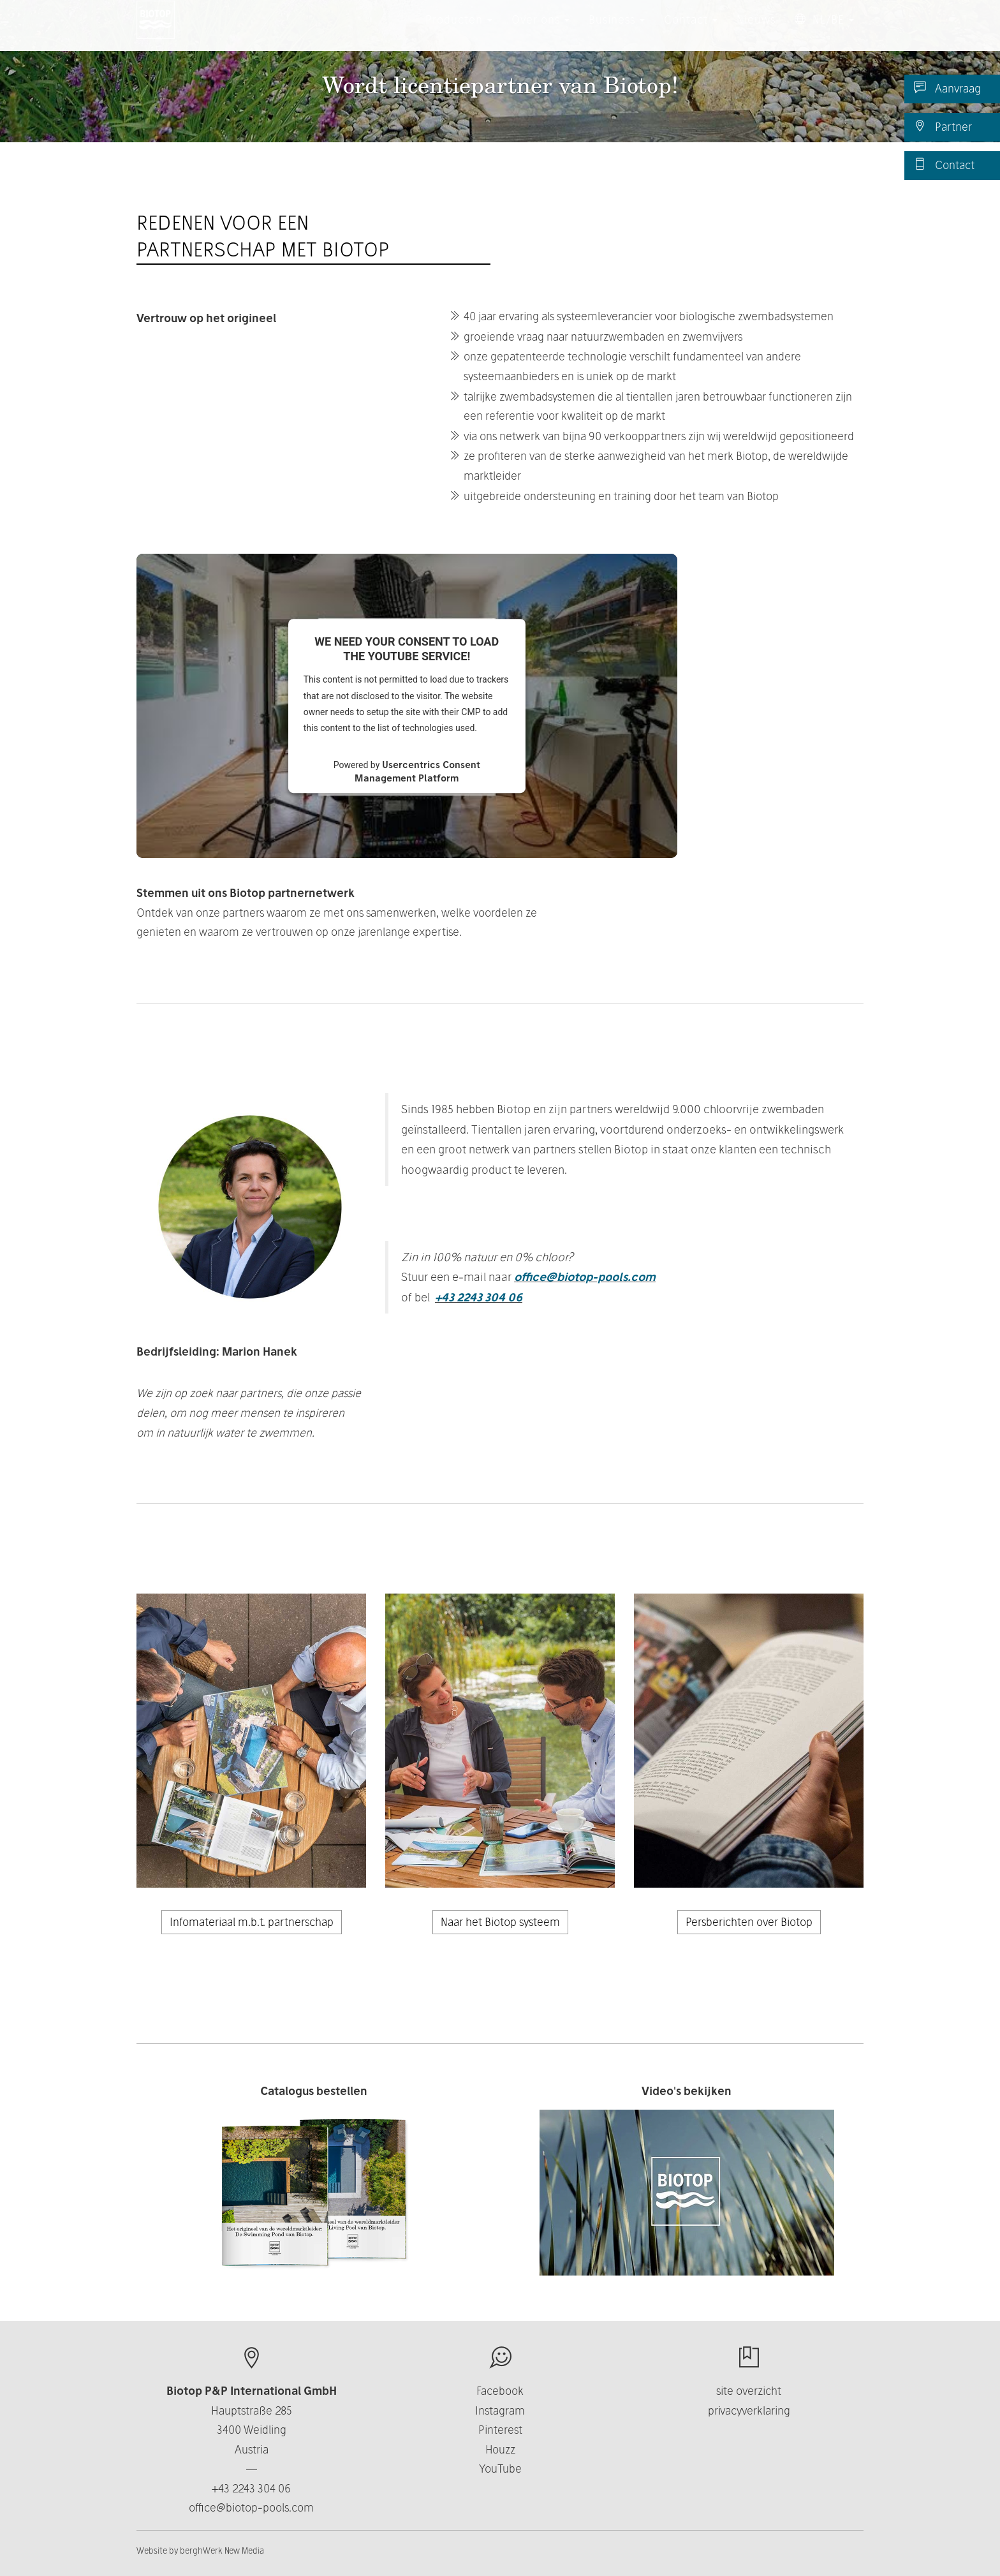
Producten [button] (458, 31)
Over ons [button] (540, 31)
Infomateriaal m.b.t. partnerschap (252, 1921)
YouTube (500, 2468)
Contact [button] (690, 31)
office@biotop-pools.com (585, 1276)
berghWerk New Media (222, 2550)
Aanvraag (947, 88)
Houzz (500, 2449)
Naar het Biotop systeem (500, 1921)
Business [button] (617, 31)
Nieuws (756, 31)
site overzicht (748, 2390)
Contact (944, 165)
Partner (943, 126)
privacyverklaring (749, 2410)
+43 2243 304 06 (478, 1297)
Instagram (500, 2410)
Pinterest (500, 2429)
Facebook (500, 2390)
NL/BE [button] (824, 31)
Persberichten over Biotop (749, 1921)
